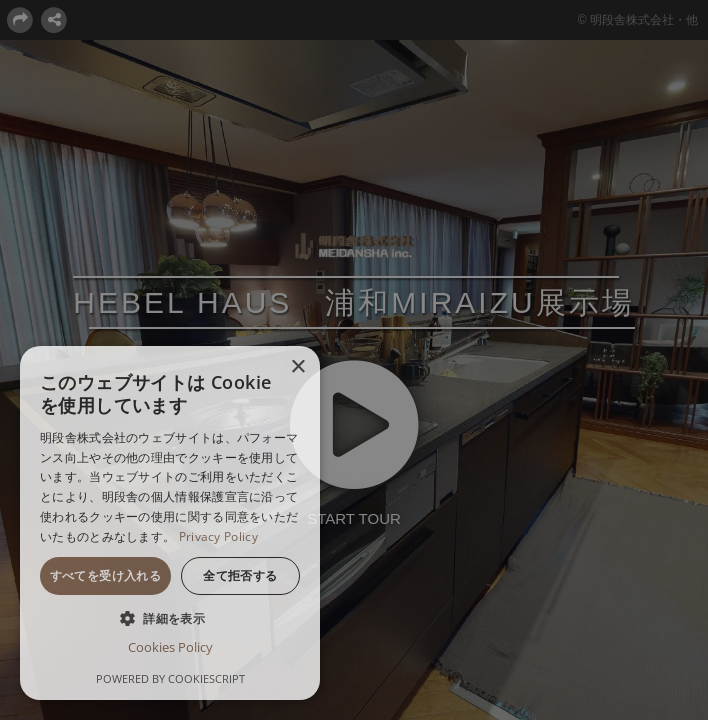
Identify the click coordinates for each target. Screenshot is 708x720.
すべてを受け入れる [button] (106, 575)
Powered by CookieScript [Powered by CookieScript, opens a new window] (170, 678)
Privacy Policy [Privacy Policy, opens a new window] (218, 536)
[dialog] (170, 523)
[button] (170, 618)
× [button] (297, 367)
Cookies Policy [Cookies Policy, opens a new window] (170, 647)
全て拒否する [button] (240, 575)
